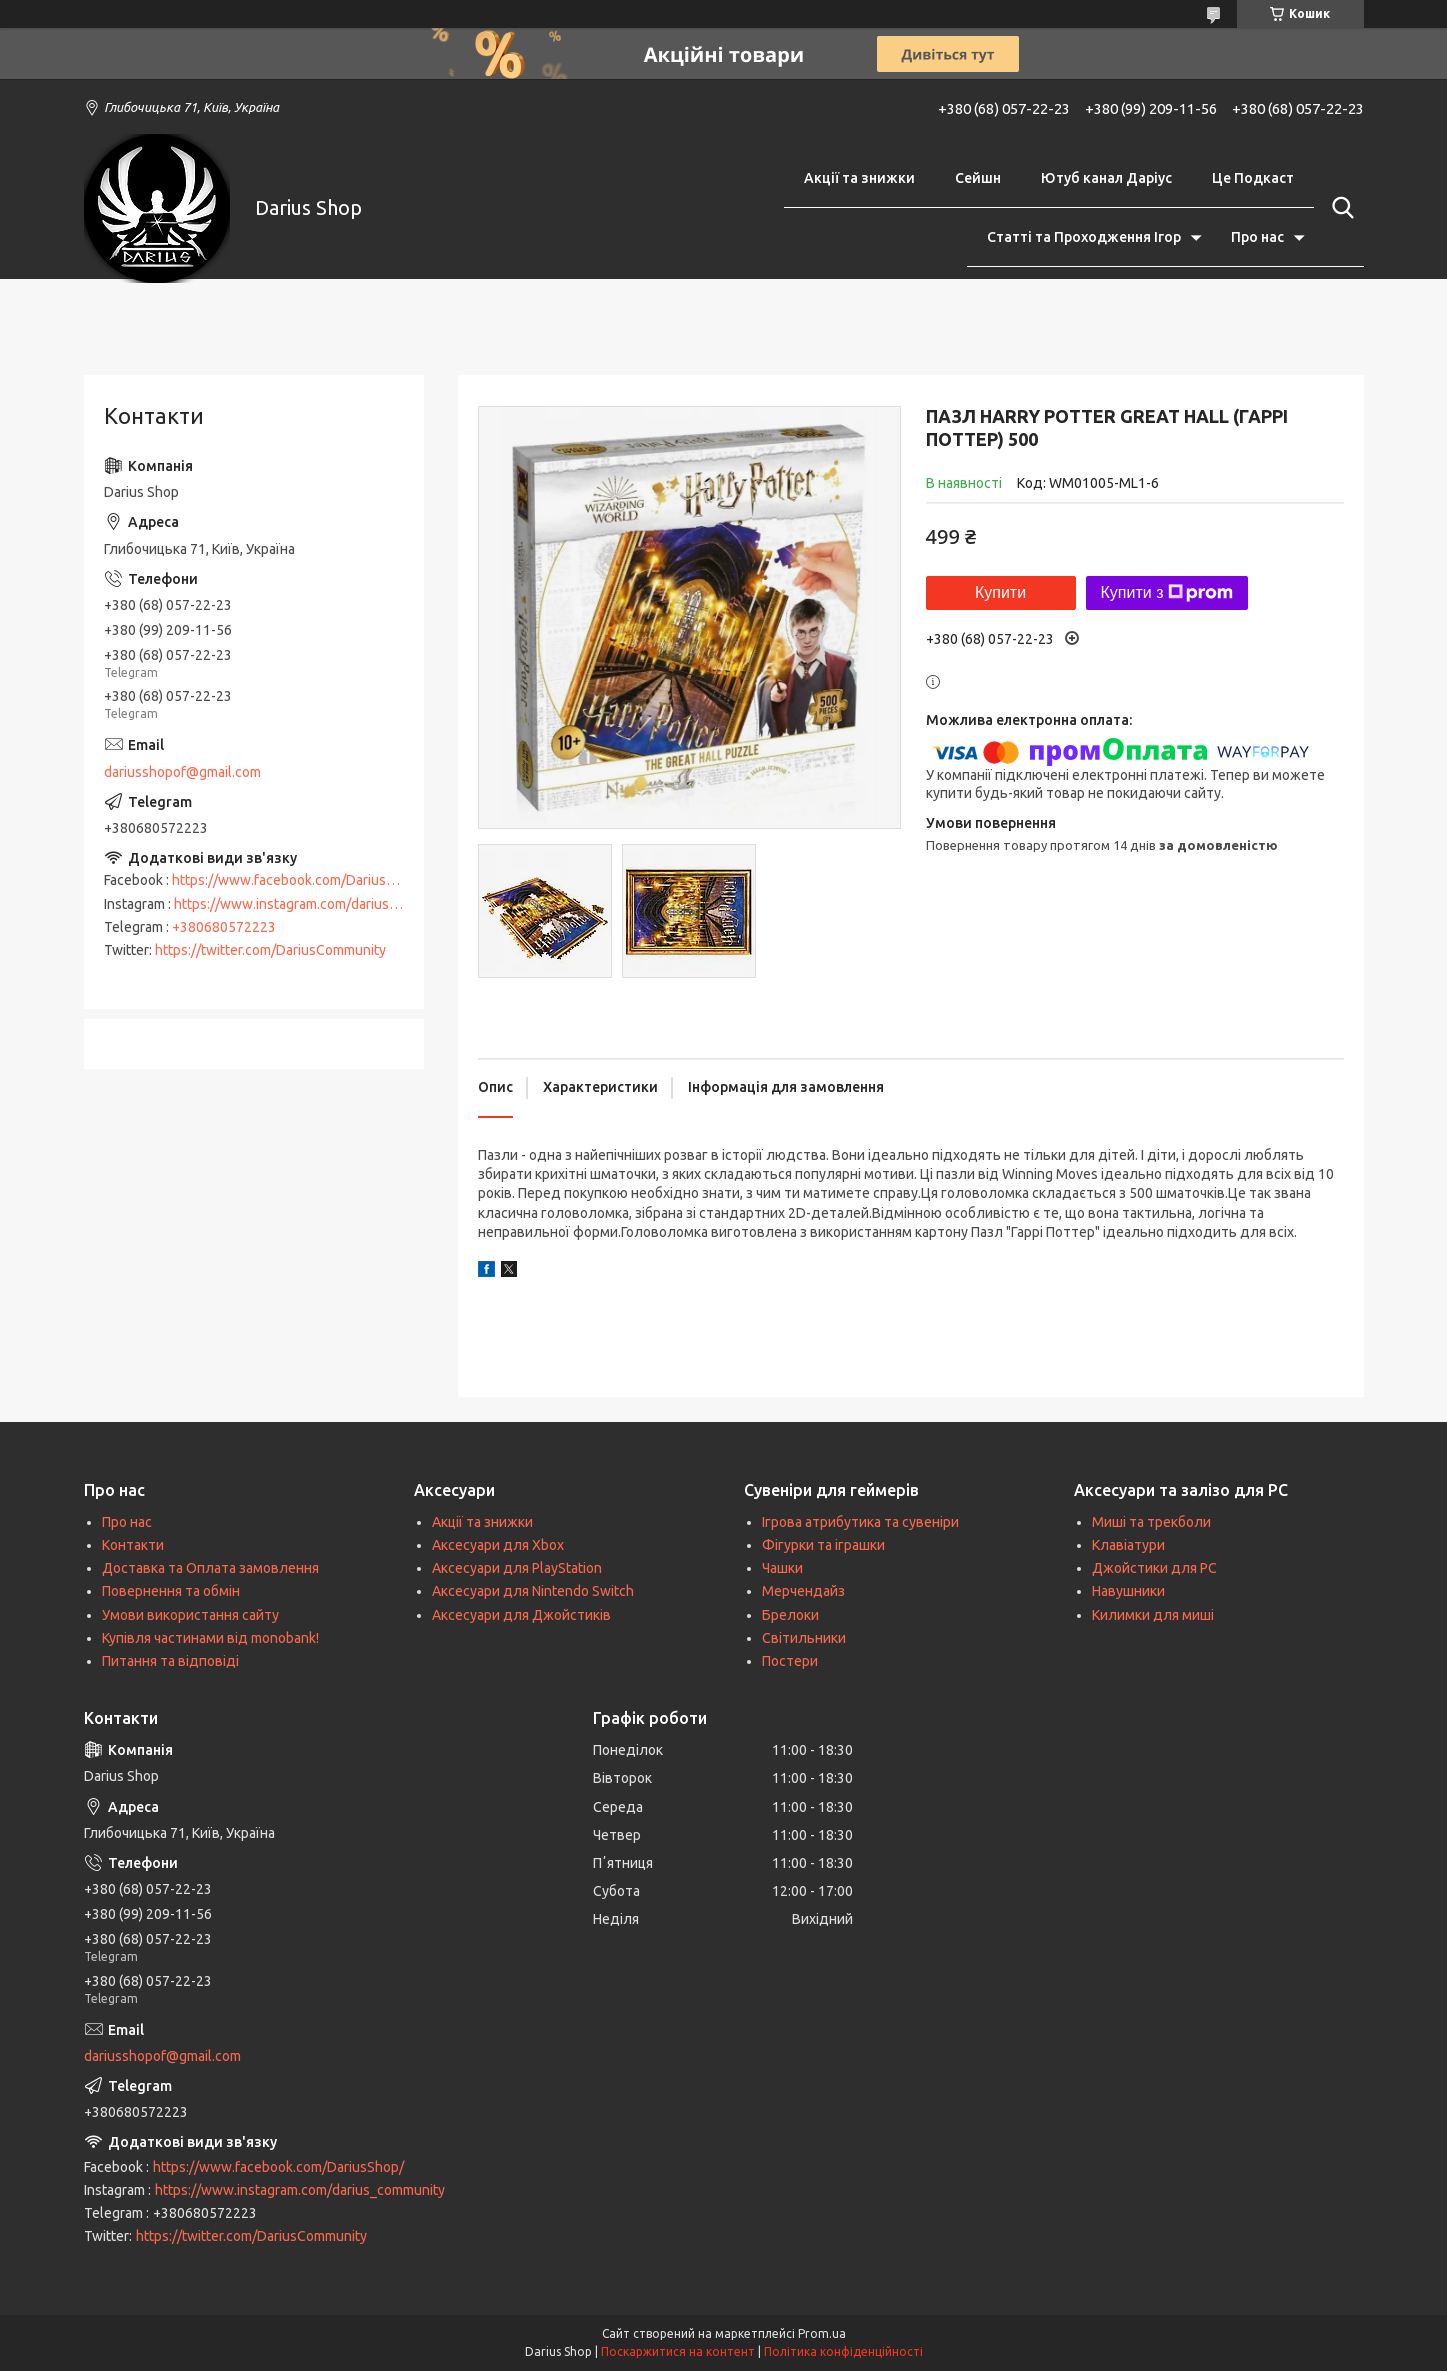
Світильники (804, 1638)
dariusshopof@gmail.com (182, 772)
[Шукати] (1339, 208)
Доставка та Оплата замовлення (210, 1568)
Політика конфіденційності (843, 2351)
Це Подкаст (1253, 178)
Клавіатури (1128, 1545)
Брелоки (790, 1615)
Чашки (782, 1568)
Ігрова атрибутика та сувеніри (860, 1522)
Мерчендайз (803, 1591)
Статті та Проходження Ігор (1084, 237)
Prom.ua (822, 2333)
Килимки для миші (1153, 1615)
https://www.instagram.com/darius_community (319, 904)
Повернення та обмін (171, 1591)
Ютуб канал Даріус (1106, 178)
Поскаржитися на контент (678, 2351)
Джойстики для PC (1154, 1568)
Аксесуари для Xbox (498, 1545)
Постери (790, 1661)
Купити (1000, 592)
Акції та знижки (859, 178)
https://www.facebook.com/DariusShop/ (297, 880)
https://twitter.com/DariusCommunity (270, 950)
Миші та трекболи (1151, 1522)
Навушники (1128, 1591)
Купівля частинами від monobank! (210, 1638)
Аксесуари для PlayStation (517, 1568)
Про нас (1257, 237)
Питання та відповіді (170, 1661)
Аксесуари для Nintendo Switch (533, 1591)
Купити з (1167, 593)
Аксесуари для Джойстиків (521, 1615)
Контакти (133, 1545)
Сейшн (978, 178)
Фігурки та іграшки (823, 1545)
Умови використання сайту (190, 1615)
